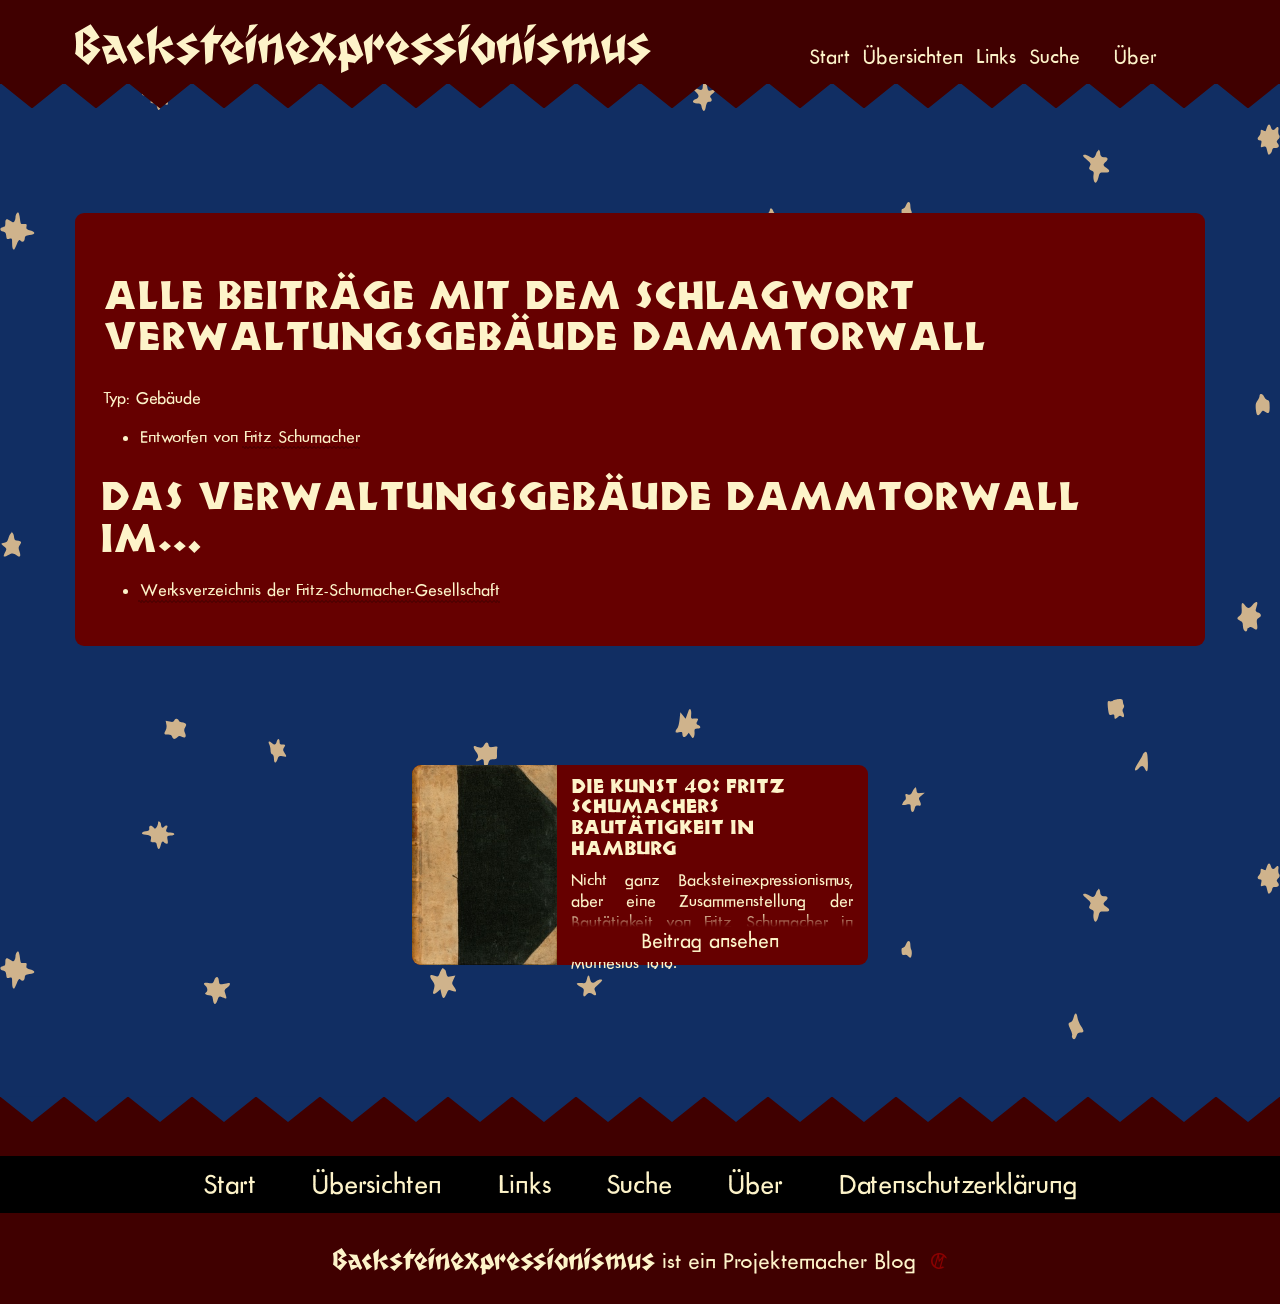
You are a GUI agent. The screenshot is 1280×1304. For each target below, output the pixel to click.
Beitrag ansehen (710, 941)
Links (996, 57)
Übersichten (913, 57)
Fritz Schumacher (302, 437)
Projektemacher (795, 1261)
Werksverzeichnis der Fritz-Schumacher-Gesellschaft (320, 590)
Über (1135, 57)
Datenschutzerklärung (958, 1184)
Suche (1054, 57)
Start (829, 57)
